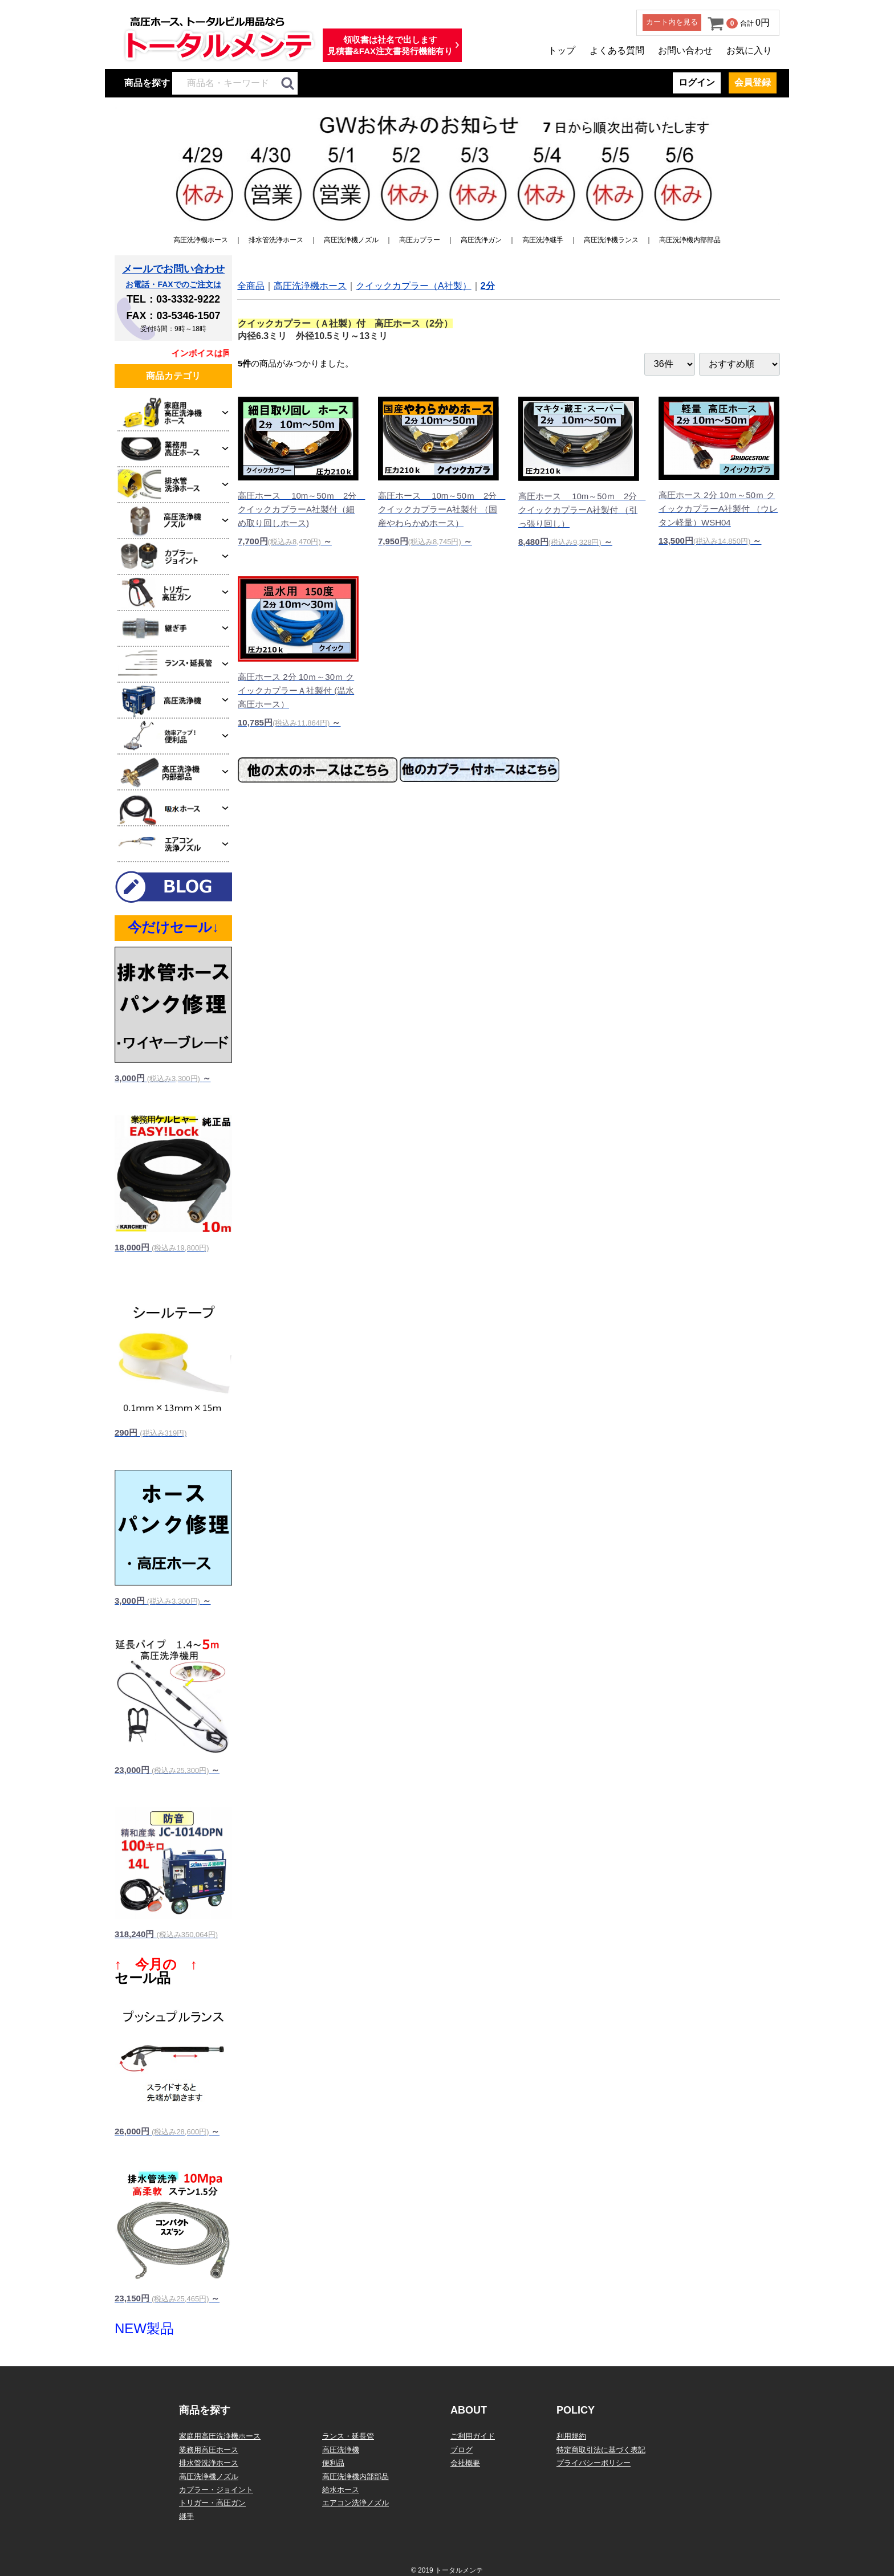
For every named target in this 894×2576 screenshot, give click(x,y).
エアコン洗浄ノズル (355, 2502)
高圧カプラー (419, 240)
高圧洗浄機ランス (611, 240)
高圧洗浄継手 (542, 240)
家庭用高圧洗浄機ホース (220, 2436)
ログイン (696, 82)
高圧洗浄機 (340, 2449)
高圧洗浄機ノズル (351, 240)
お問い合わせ (685, 50)
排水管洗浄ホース (276, 240)
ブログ (461, 2449)
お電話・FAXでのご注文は (173, 284)
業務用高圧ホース (208, 2449)
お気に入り (749, 50)
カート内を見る (672, 22)
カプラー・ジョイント (216, 2489)
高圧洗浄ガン (481, 240)
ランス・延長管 (348, 2436)
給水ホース (340, 2489)
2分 (488, 286)
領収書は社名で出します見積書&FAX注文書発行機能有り (390, 45)
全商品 (251, 286)
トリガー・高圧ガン (212, 2502)
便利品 (333, 2463)
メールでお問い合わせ (173, 269)
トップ (561, 50)
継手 (186, 2516)
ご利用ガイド (472, 2436)
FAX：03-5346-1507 (173, 315)
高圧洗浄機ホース (200, 240)
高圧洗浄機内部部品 (690, 240)
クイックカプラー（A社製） (414, 286)
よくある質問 (617, 50)
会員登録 (752, 82)
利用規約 (571, 2436)
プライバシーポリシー (593, 2463)
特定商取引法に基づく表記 (600, 2449)
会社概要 (465, 2463)
